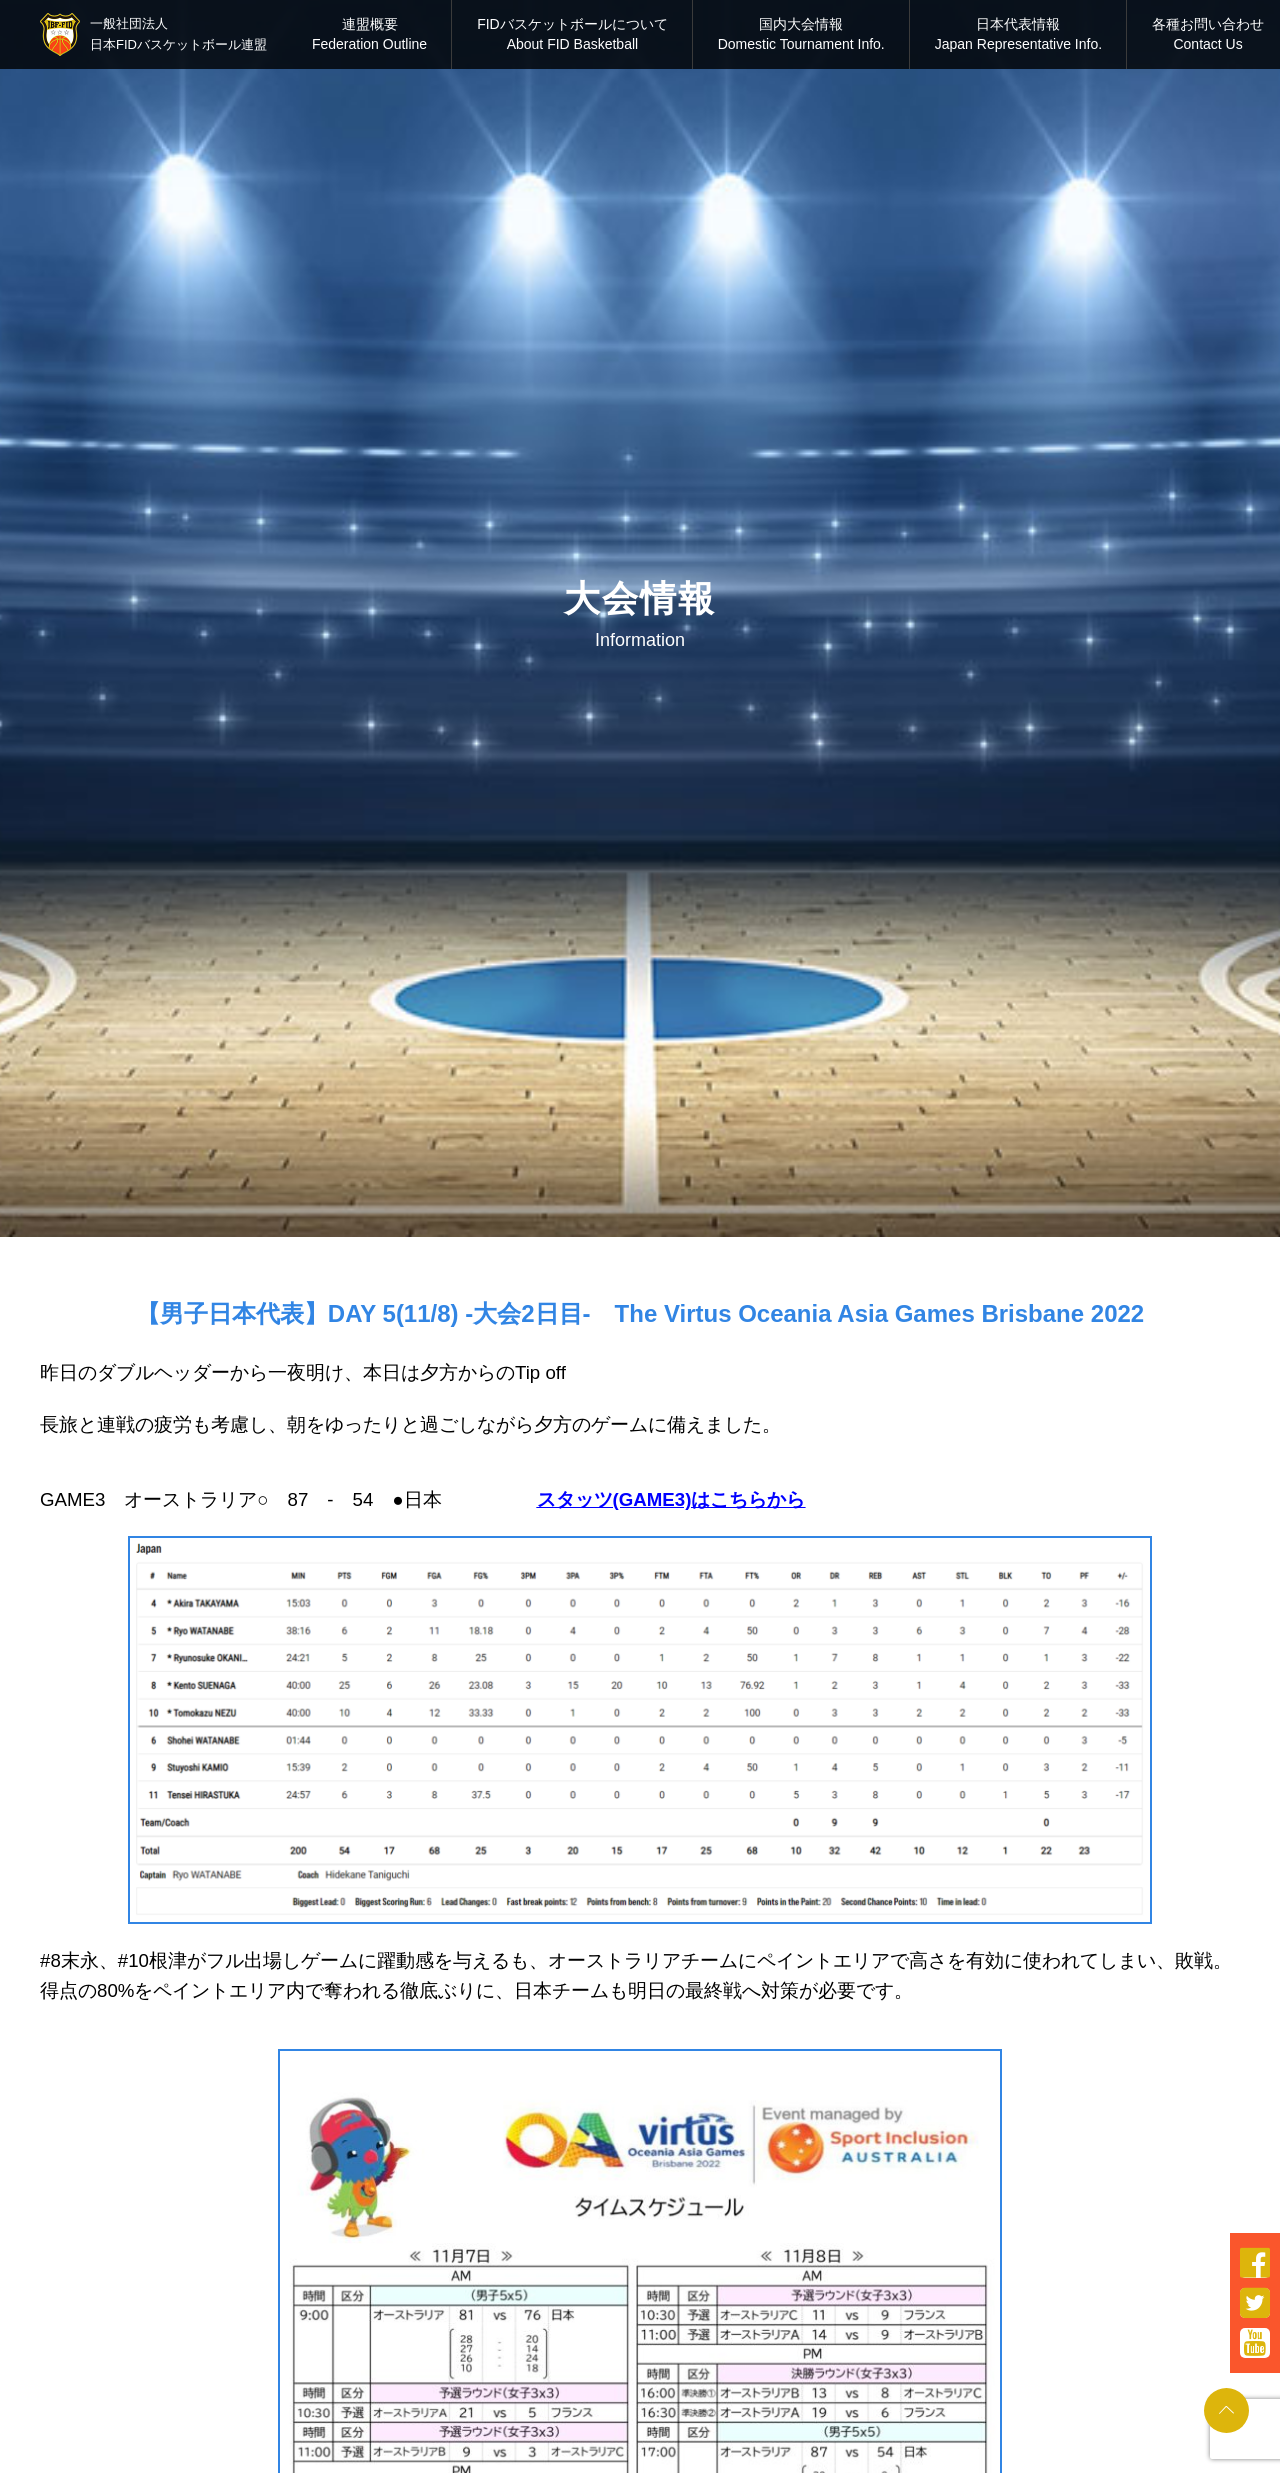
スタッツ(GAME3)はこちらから (671, 1499)
